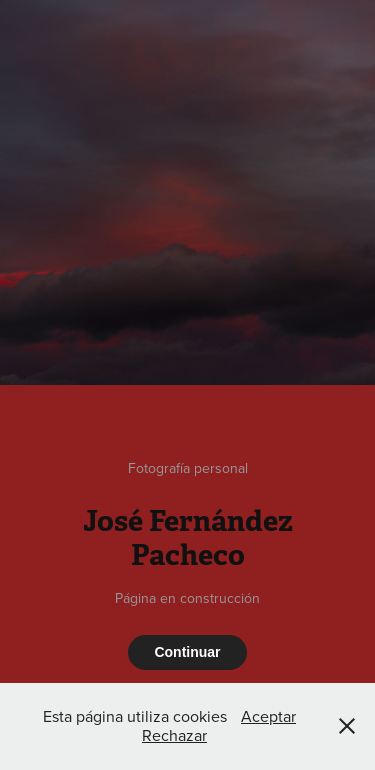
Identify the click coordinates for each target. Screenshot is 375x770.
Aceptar (268, 716)
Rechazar (174, 735)
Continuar (187, 652)
